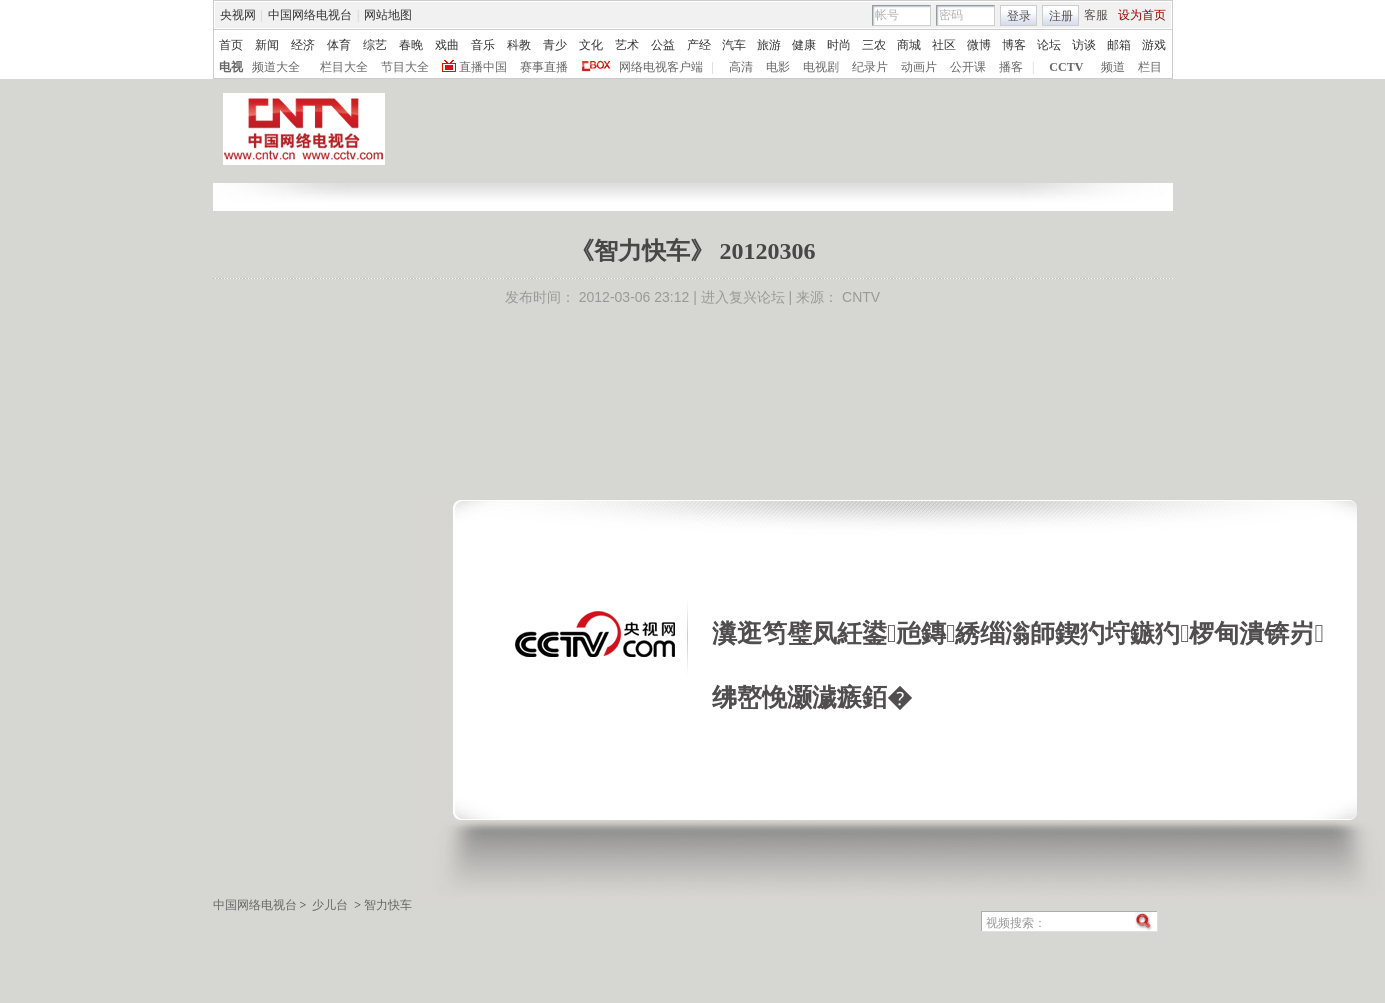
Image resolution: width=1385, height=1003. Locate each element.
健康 (804, 45)
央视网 (238, 15)
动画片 (919, 67)
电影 (778, 67)
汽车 (734, 45)
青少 (555, 45)
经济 (303, 45)
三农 (874, 45)
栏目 (1150, 67)
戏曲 (447, 45)
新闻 (267, 45)
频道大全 (276, 67)
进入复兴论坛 (743, 297)
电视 (231, 67)
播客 (1011, 67)
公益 (663, 45)
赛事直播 (544, 67)
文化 (591, 45)
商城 (909, 45)
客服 (1096, 15)
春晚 (411, 45)
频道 (1113, 67)
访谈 (1084, 45)
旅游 (769, 45)
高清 (741, 67)
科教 (519, 45)
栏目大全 (344, 67)
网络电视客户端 (661, 67)
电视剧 (821, 67)
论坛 (1049, 45)
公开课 (968, 67)
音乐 (483, 45)
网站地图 (388, 15)
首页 (231, 45)
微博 (979, 45)
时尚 (839, 45)
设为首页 (1142, 15)
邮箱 (1119, 45)
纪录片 (870, 67)
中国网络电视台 (310, 15)
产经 (699, 45)
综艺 (375, 45)
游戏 (1154, 45)
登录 (1019, 16)
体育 (339, 45)
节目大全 (405, 67)
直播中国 (483, 67)
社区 (944, 45)
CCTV (1066, 67)
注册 (1061, 16)
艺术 (627, 45)
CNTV (861, 297)
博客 (1014, 45)
